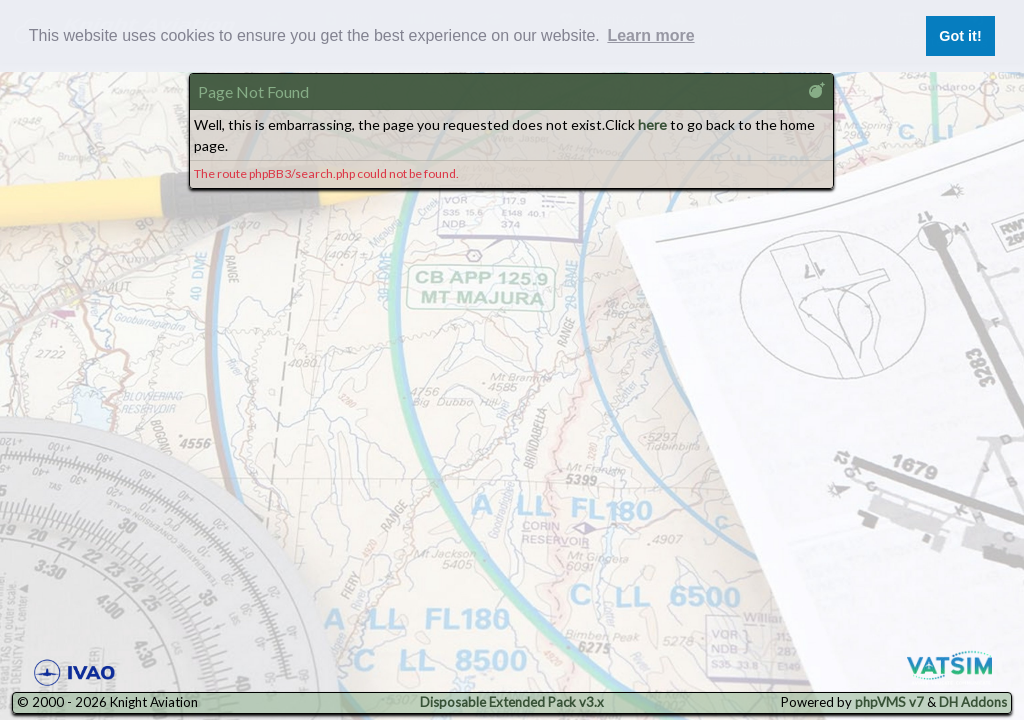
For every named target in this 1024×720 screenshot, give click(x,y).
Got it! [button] (960, 36)
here (652, 124)
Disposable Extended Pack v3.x (512, 702)
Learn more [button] (650, 35)
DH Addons (973, 702)
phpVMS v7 (889, 702)
